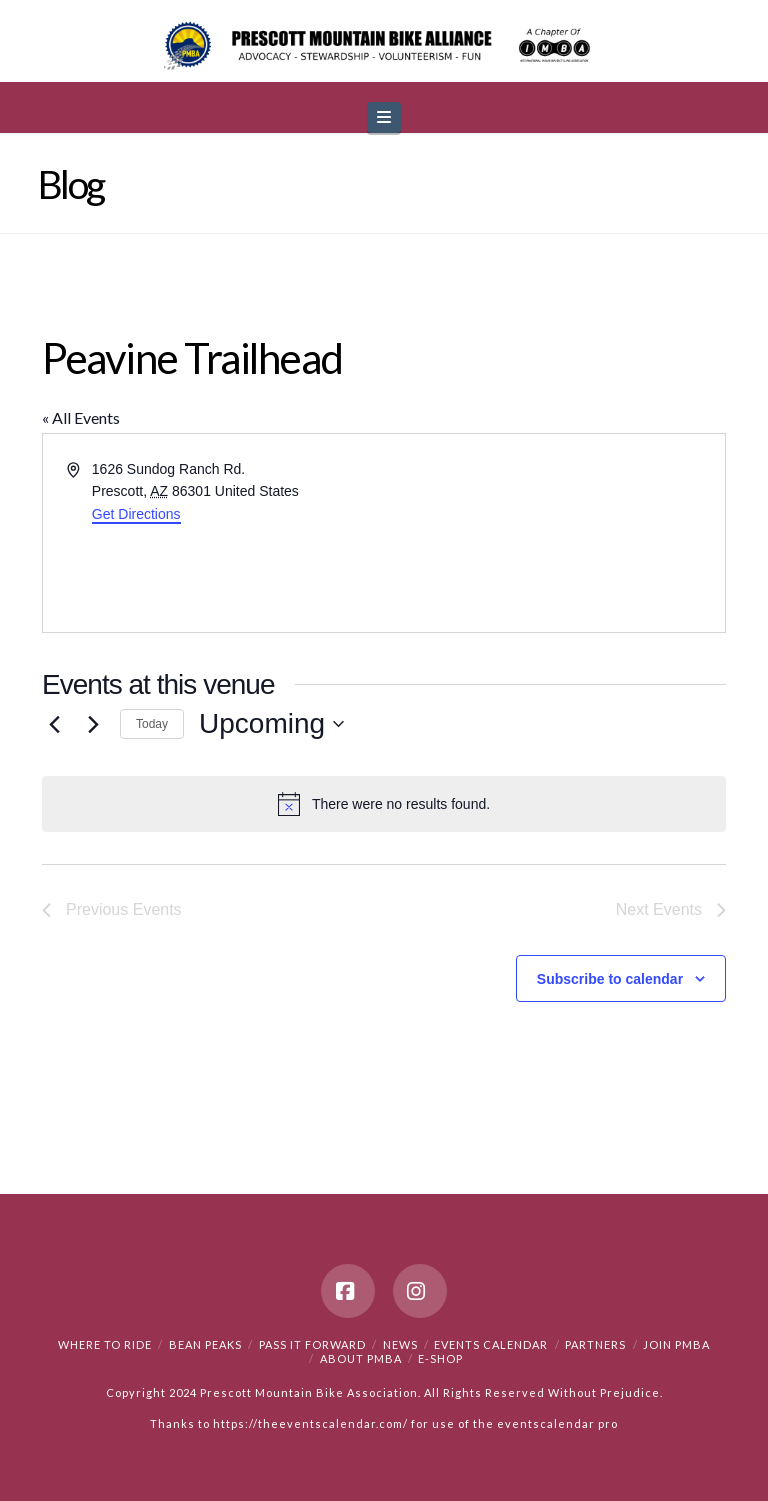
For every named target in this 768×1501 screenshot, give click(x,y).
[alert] (384, 804)
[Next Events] (93, 724)
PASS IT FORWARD (312, 1344)
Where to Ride (105, 1344)
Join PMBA (676, 1344)
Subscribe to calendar (610, 979)
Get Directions (136, 514)
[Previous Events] (54, 724)
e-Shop (440, 1358)
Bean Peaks (205, 1344)
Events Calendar (491, 1344)
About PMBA (361, 1358)
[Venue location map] (553, 533)
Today (152, 724)
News (400, 1344)
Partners (595, 1344)
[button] (384, 117)
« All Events (81, 417)
